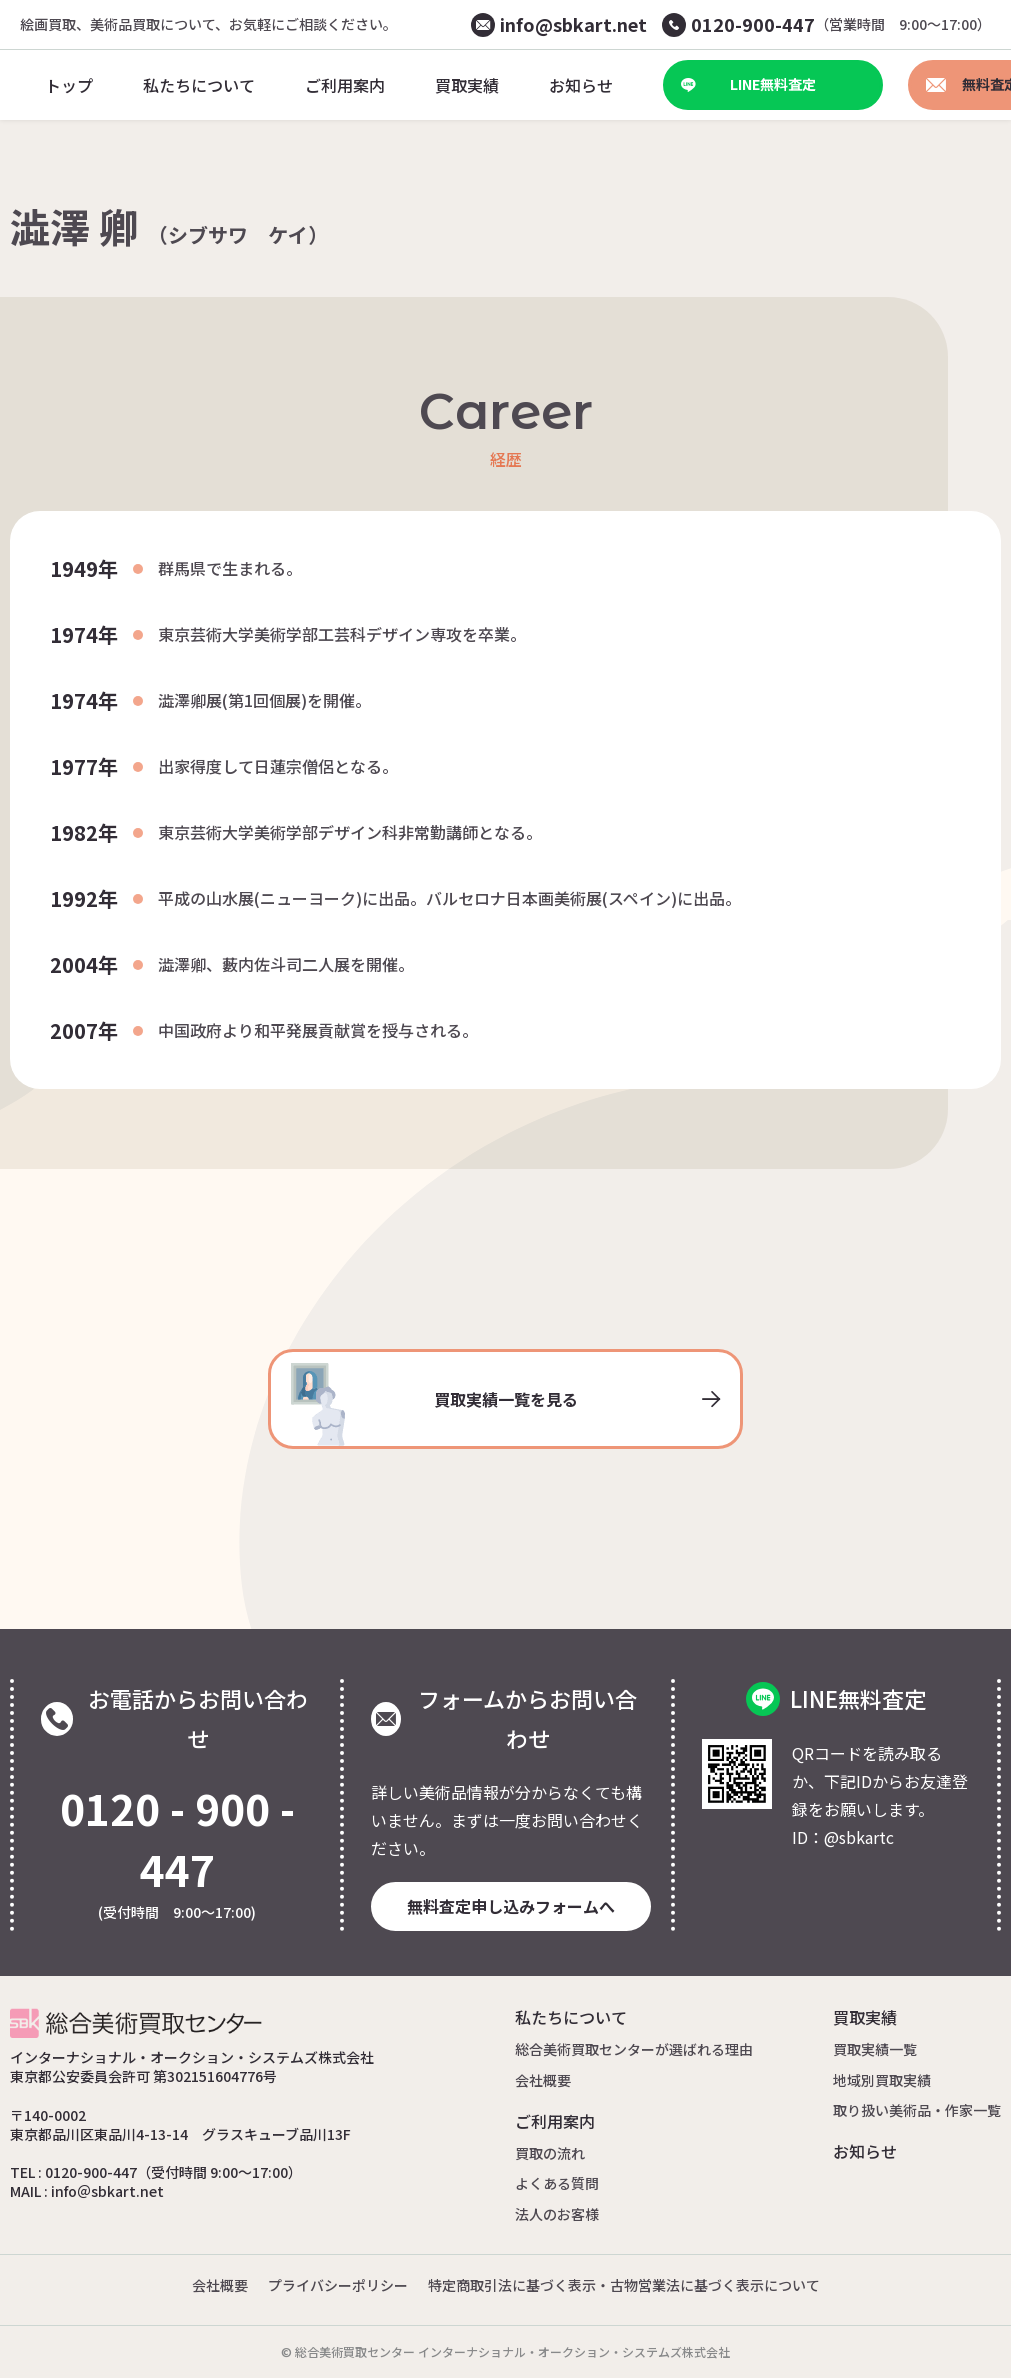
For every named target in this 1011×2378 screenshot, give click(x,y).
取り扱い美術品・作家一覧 (917, 2110)
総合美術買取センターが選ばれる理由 (634, 2049)
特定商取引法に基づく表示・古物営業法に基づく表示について (624, 2285)
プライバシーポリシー (338, 2285)
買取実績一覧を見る (506, 1404)
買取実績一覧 (875, 2049)
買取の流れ (550, 2153)
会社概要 (543, 2080)
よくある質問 (557, 2183)
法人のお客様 (557, 2214)
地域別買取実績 (882, 2080)
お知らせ (865, 2151)
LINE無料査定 (748, 84)
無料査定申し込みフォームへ (511, 1906)
